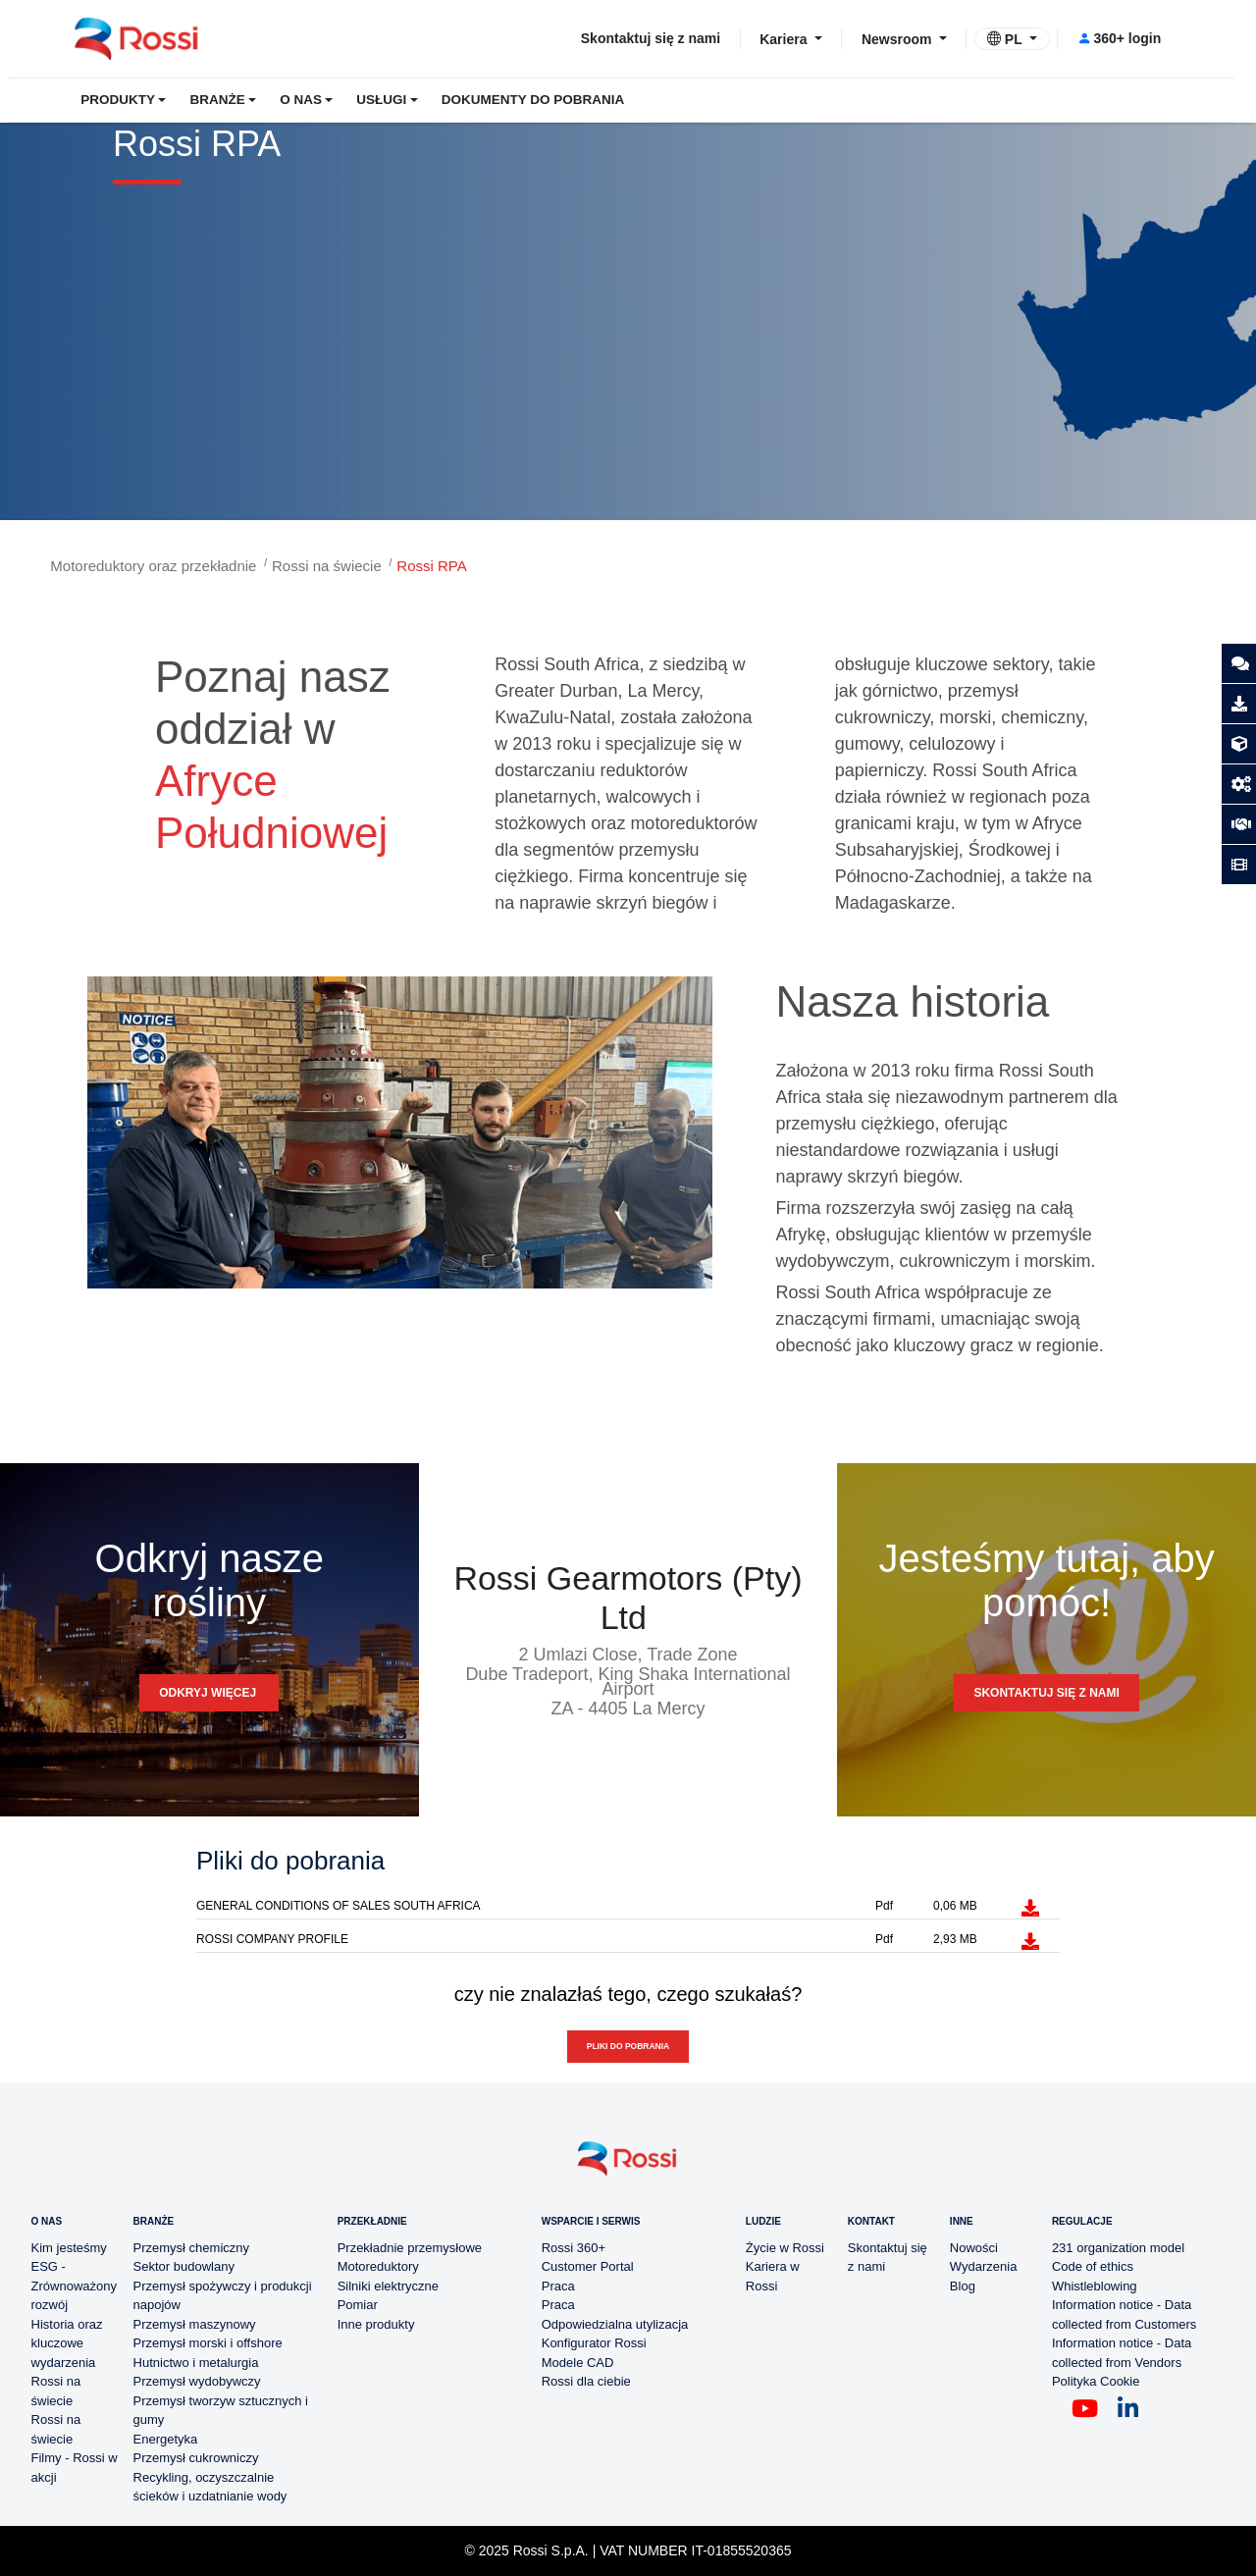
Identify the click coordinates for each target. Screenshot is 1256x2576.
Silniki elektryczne (388, 2286)
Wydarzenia (984, 2266)
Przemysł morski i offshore (208, 2343)
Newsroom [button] (898, 38)
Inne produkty (376, 2324)
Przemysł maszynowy (194, 2324)
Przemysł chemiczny (191, 2247)
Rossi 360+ (573, 2247)
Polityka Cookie (1096, 2381)
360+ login (1119, 38)
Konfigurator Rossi (594, 2343)
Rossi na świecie (327, 565)
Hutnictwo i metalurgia (196, 2362)
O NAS (301, 99)
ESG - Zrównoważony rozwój (74, 2285)
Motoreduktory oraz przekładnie (153, 565)
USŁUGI (381, 99)
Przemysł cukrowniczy (196, 2457)
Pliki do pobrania (628, 2046)
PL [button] (1006, 39)
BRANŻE (216, 99)
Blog (962, 2286)
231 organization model (1118, 2247)
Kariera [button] (785, 38)
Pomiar (358, 2304)
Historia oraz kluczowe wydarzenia (67, 2343)
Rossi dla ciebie (586, 2381)
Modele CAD (578, 2362)
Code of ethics (1092, 2266)
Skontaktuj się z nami (650, 38)
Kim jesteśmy (69, 2247)
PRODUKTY (117, 99)
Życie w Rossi (785, 2247)
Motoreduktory (378, 2266)
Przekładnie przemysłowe (410, 2247)
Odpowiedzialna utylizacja (615, 2324)
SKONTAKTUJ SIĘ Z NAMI (1046, 1693)
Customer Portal (588, 2266)
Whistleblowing (1094, 2286)
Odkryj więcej (209, 1693)
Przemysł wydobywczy (197, 2381)
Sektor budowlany (184, 2266)
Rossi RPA (431, 565)
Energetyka (165, 2439)
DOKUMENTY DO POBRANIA (533, 99)
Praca (558, 2286)
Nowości (974, 2247)
